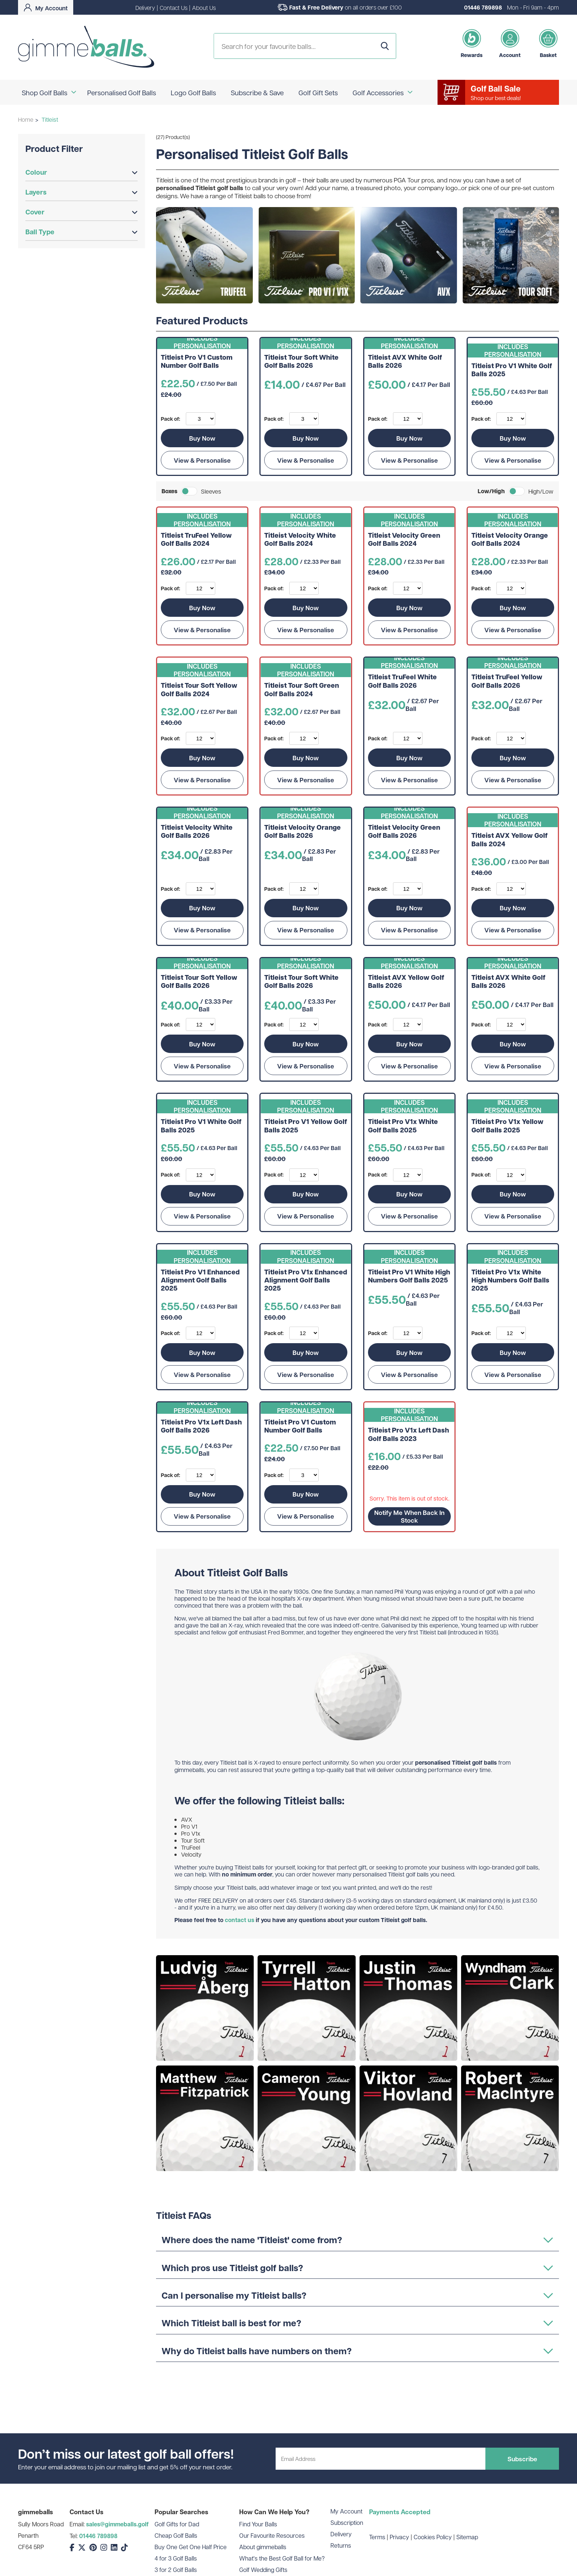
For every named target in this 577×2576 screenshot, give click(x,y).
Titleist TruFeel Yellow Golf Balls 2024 (196, 539)
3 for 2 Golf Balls (176, 2569)
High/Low (540, 491)
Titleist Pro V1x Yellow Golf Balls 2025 (507, 1126)
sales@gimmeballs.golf (117, 2524)
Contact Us (173, 7)
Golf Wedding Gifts (263, 2569)
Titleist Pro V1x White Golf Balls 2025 (403, 1126)
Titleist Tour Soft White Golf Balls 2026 (301, 361)
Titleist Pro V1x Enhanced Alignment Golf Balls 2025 (305, 1280)
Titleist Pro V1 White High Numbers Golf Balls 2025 (409, 1276)
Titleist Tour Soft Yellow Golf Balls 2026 (199, 982)
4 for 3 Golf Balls (176, 2558)
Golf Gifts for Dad (177, 2524)
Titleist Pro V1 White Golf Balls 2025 (511, 370)
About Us (204, 7)
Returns (340, 2545)
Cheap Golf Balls (176, 2535)
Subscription (346, 2522)
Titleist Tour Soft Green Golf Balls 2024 (301, 690)
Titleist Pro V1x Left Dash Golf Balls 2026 (201, 1426)
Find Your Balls (258, 2524)
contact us (239, 1920)
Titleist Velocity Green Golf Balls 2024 (404, 539)
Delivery (145, 7)
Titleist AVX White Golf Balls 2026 (405, 361)
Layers (81, 192)
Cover (81, 212)
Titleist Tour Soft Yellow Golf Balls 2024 (199, 690)
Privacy (399, 2537)
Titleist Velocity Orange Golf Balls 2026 (302, 831)
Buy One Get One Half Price (191, 2547)
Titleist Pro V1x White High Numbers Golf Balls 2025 (510, 1280)
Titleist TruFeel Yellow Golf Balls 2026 (506, 681)
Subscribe (522, 2458)
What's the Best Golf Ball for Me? (282, 2558)
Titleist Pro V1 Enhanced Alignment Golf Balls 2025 (200, 1280)
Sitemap (467, 2537)
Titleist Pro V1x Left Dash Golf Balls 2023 (408, 1434)
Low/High (491, 491)
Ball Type (81, 231)
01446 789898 (483, 7)
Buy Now (202, 438)
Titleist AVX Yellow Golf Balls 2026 (406, 982)
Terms (377, 2537)
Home (25, 119)
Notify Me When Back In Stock (409, 1516)
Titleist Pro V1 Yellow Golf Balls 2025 (305, 1126)
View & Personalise (202, 460)
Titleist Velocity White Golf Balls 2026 (197, 831)
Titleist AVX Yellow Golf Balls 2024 (509, 840)
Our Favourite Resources (272, 2535)
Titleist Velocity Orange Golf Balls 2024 (509, 539)
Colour (81, 172)
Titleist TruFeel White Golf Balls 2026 (402, 681)
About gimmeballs (262, 2547)
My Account (346, 2511)
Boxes (169, 491)
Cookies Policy (433, 2537)
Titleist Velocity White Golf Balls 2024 (300, 539)
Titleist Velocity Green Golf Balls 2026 (404, 831)
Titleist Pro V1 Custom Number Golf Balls (197, 361)
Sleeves (211, 491)
